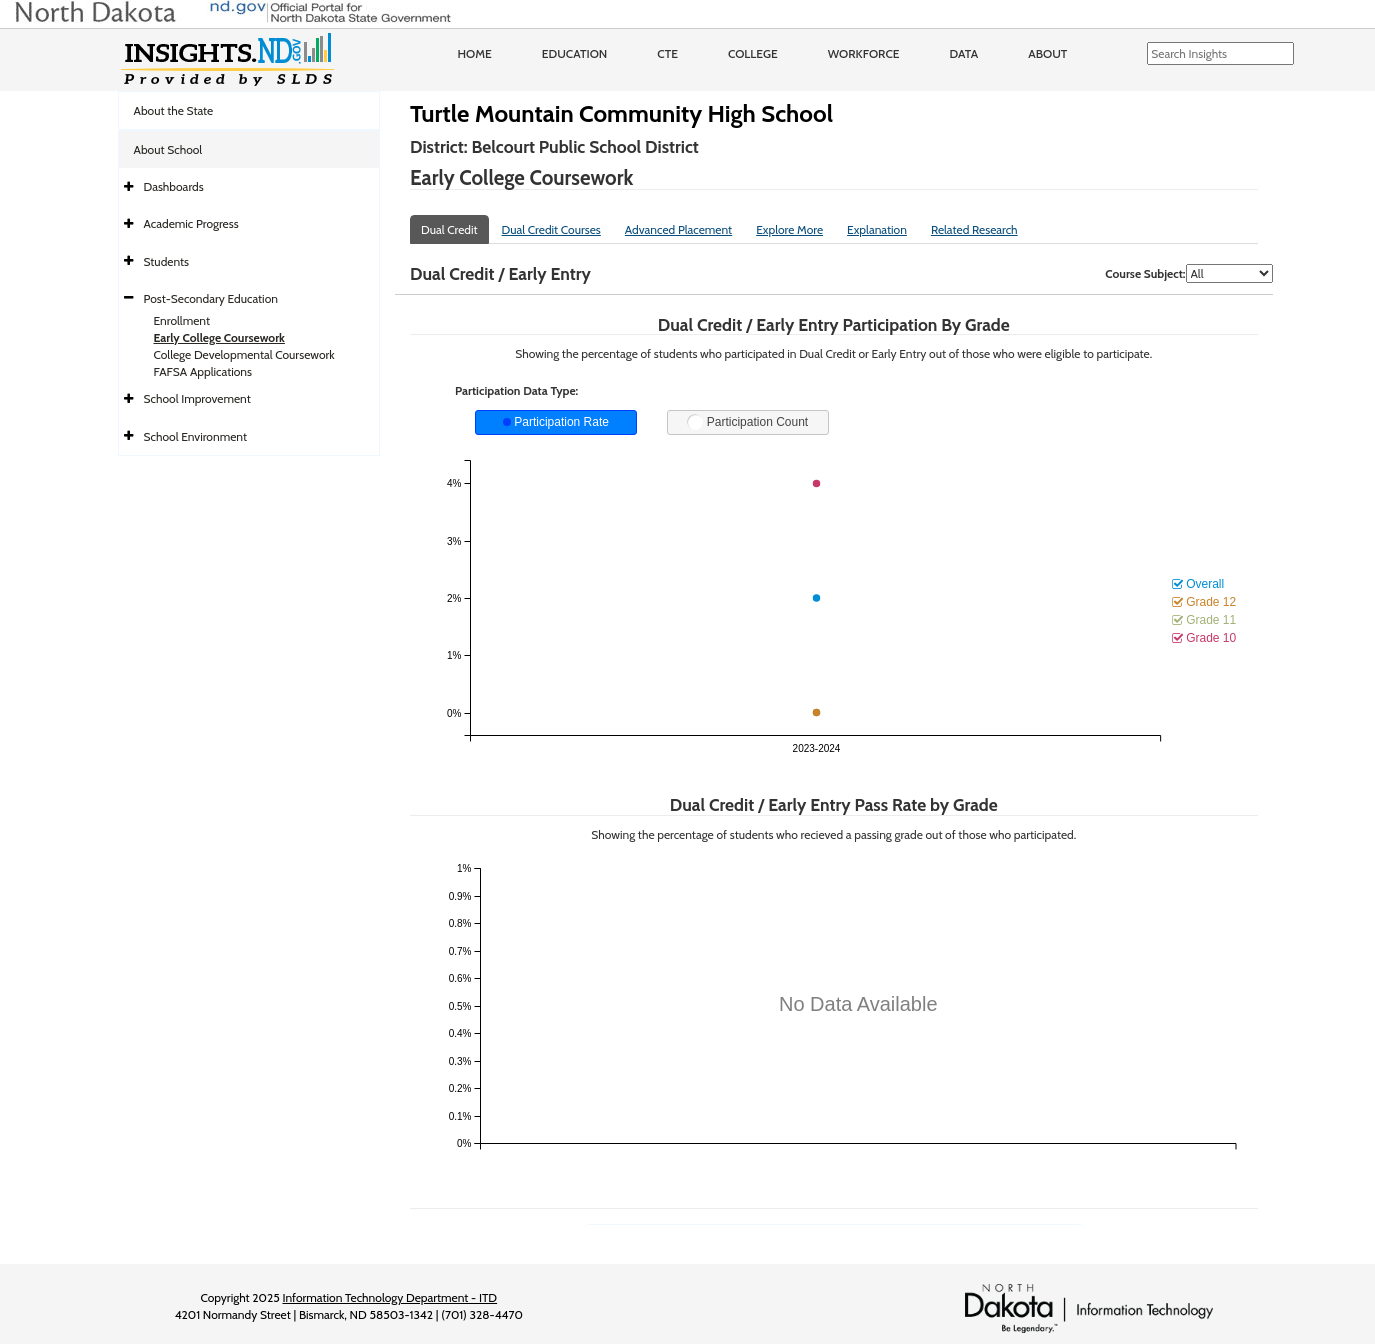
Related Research (974, 229)
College (753, 53)
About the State (174, 110)
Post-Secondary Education (211, 298)
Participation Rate (556, 422)
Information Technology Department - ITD (389, 1297)
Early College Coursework (219, 337)
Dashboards (174, 186)
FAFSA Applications (203, 371)
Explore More (789, 229)
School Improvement (197, 398)
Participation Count (747, 422)
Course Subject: (1145, 273)
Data (964, 53)
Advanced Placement (678, 229)
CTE (667, 53)
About (1047, 53)
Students (167, 261)
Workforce (864, 53)
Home (475, 53)
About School (168, 149)
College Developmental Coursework (244, 354)
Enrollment (182, 320)
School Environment (196, 436)
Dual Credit (449, 229)
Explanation (877, 229)
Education (575, 53)
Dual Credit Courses (551, 229)
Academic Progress (191, 223)
